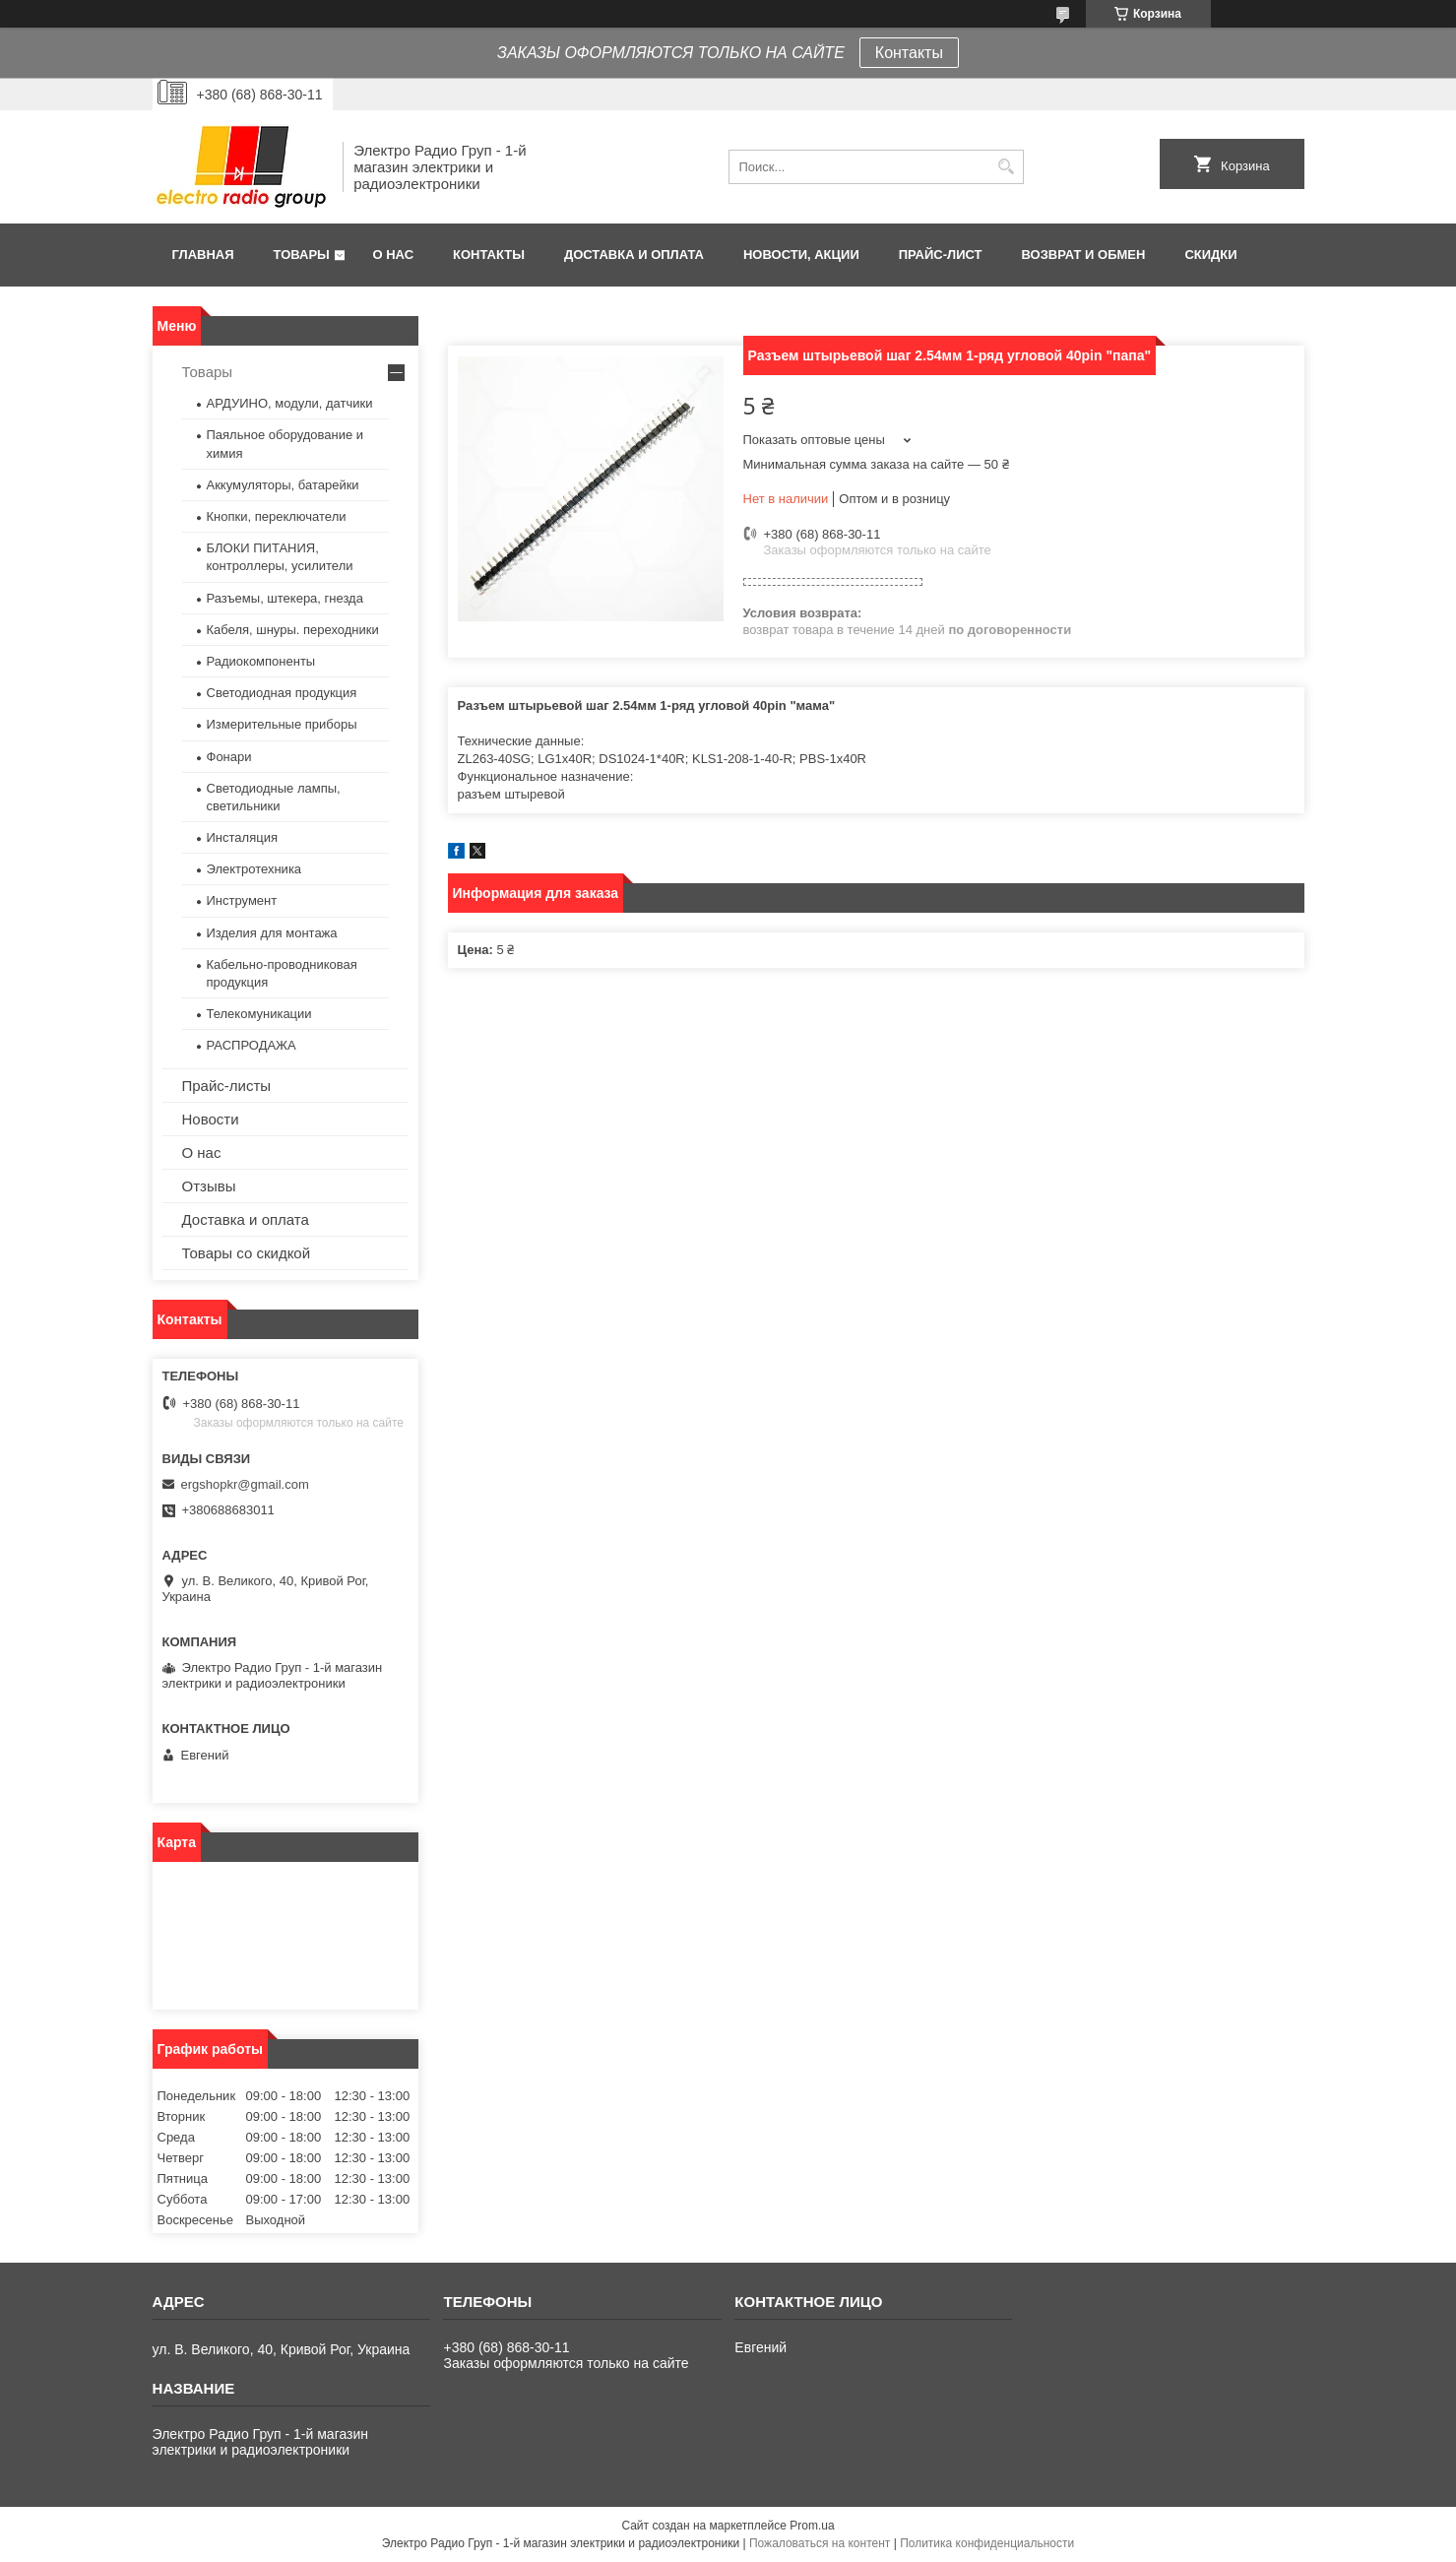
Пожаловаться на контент (819, 2543)
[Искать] (1006, 167)
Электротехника (254, 869)
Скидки (1210, 254)
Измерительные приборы (282, 724)
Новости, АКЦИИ (801, 254)
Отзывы (209, 1186)
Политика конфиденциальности (987, 2543)
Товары (302, 254)
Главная (203, 254)
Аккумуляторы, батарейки (283, 485)
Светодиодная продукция (282, 692)
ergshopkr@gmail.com (245, 1484)
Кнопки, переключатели (277, 516)
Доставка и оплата (634, 254)
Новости (210, 1119)
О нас (392, 254)
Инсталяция (242, 837)
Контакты (909, 52)
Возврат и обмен (1084, 254)
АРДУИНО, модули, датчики (290, 403)
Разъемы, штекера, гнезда (285, 598)
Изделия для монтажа (272, 933)
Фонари (229, 756)
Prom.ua (812, 2525)
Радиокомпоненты (261, 661)
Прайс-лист (940, 254)
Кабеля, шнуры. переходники (293, 629)
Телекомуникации (259, 1013)
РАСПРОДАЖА (251, 1045)
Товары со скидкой (246, 1253)
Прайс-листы (227, 1085)
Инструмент (242, 900)
